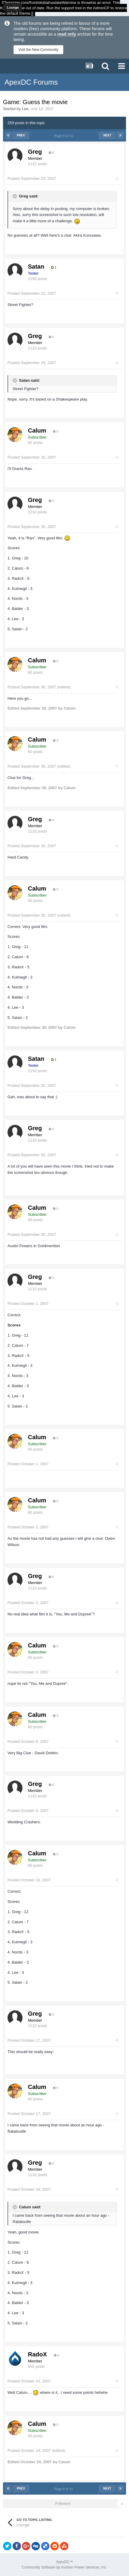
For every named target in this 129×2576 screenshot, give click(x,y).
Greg (35, 151)
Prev (21, 135)
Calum (37, 430)
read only (66, 34)
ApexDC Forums (31, 82)
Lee (25, 108)
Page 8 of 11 (64, 136)
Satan (36, 266)
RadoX (37, 2354)
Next (107, 135)
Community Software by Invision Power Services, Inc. (64, 2567)
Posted (32, 178)
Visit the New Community (38, 50)
